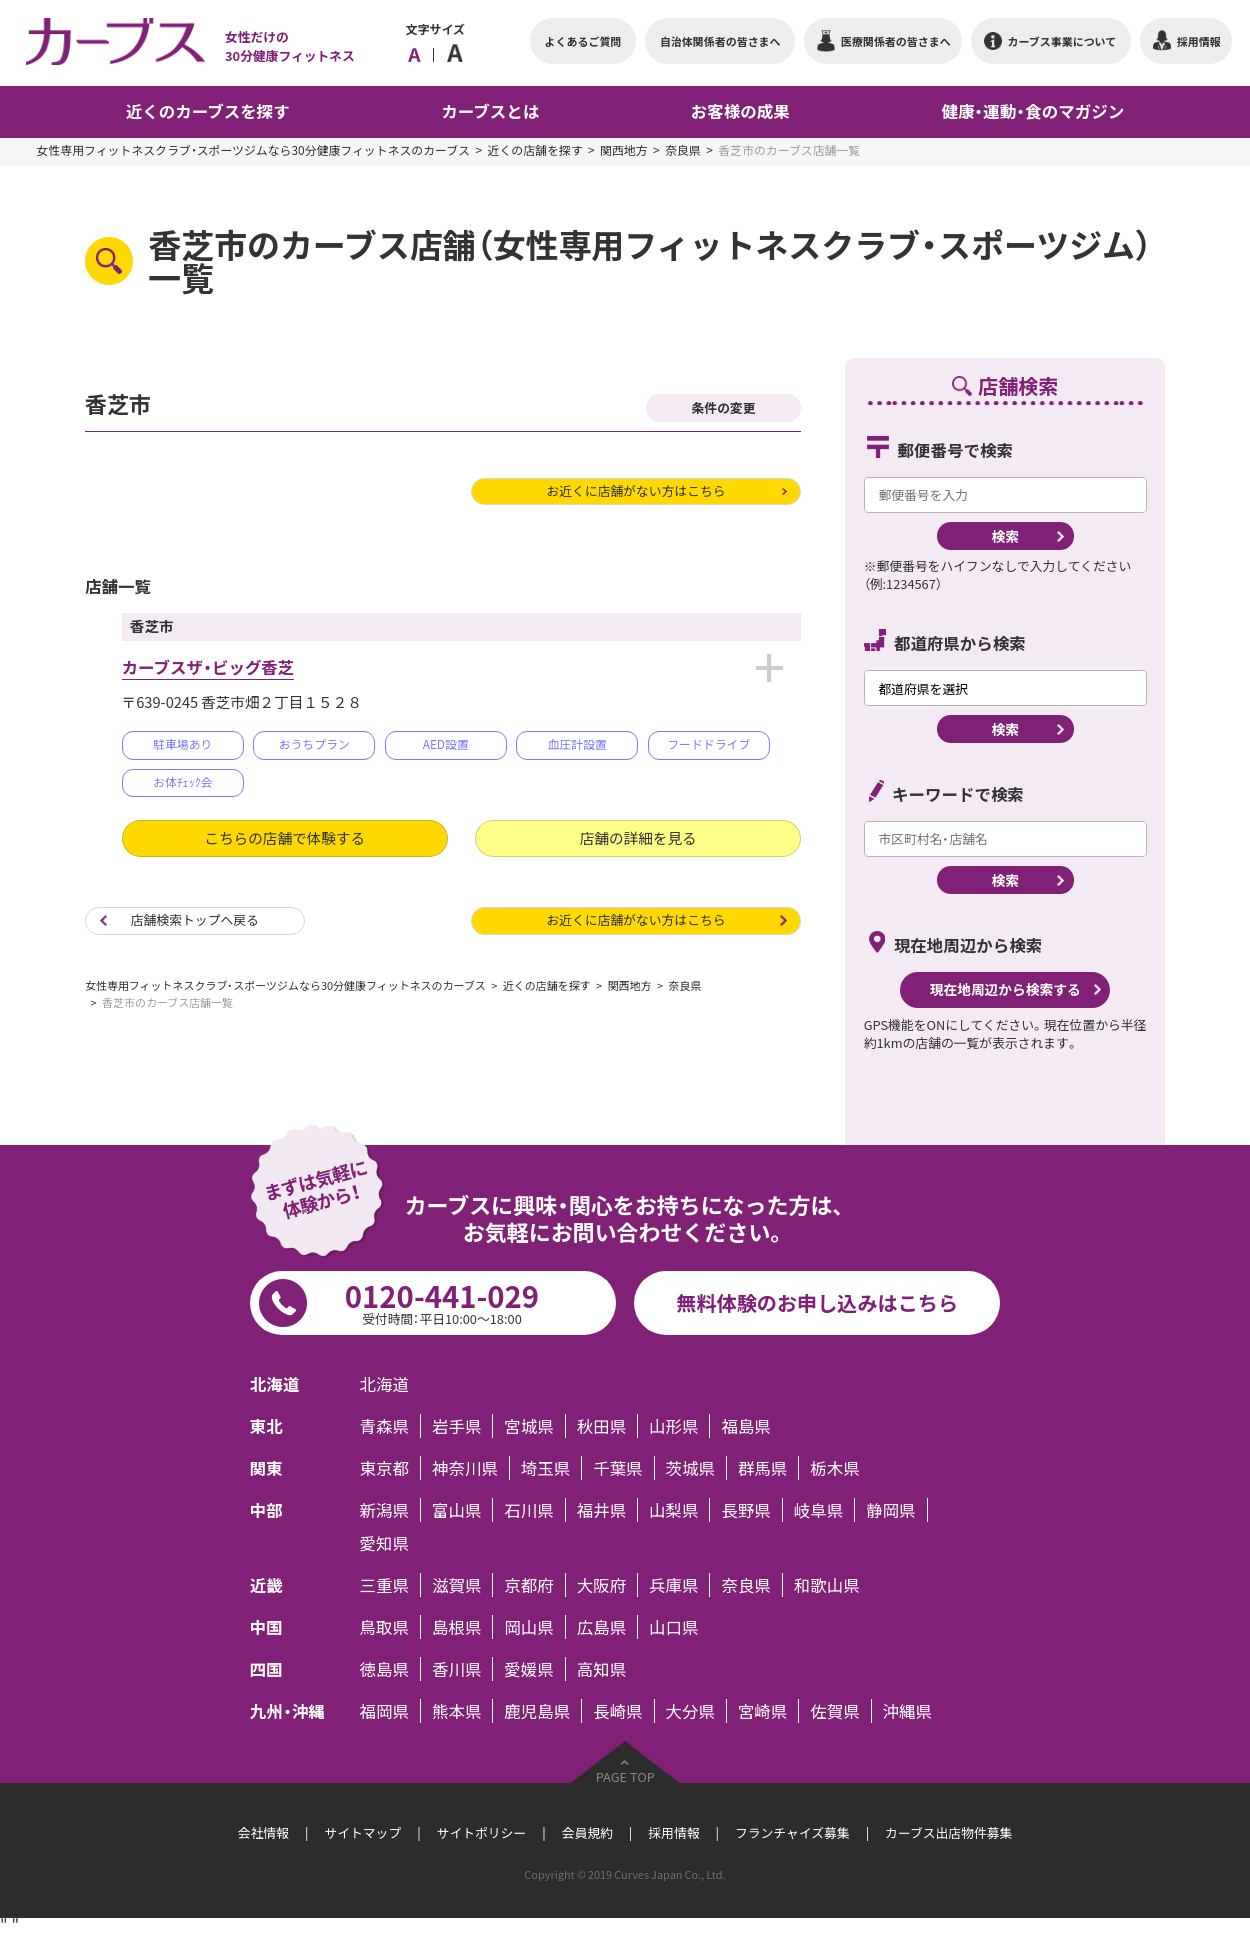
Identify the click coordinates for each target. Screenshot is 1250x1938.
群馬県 (762, 1468)
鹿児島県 (537, 1711)
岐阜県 (818, 1510)
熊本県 (456, 1711)
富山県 (456, 1510)
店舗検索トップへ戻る (195, 919)
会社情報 (263, 1832)
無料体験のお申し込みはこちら (817, 1302)
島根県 (456, 1627)
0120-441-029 (442, 1301)
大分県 (690, 1711)
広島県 (601, 1627)
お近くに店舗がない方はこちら (635, 490)
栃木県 (834, 1468)
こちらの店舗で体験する (284, 838)
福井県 (601, 1510)
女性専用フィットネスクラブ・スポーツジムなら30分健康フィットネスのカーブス (253, 150)
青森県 (384, 1426)
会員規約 (587, 1832)
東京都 (384, 1468)
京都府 (528, 1585)
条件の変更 (724, 407)
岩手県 (456, 1426)
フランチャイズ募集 (792, 1832)
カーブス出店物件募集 (948, 1832)
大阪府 (601, 1585)
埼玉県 (545, 1468)
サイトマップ (362, 1832)
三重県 (384, 1585)
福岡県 (384, 1711)
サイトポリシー (482, 1832)
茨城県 (690, 1468)
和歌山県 (827, 1585)
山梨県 (673, 1510)
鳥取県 (384, 1627)
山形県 (673, 1426)
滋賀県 (456, 1585)
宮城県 (528, 1426)
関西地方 (624, 150)
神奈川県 (465, 1468)
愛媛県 (528, 1669)
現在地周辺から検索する (1005, 989)
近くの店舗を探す (535, 150)
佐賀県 (834, 1711)
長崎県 (617, 1711)
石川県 (528, 1510)
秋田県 (601, 1426)
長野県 (745, 1510)
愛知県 (384, 1543)
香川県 (456, 1669)
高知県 (601, 1669)
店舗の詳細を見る (638, 838)
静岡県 (890, 1510)
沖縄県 (907, 1711)
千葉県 (617, 1468)
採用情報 (673, 1832)
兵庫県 (673, 1585)
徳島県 (384, 1669)
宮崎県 (762, 1711)
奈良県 (683, 150)
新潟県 (384, 1510)
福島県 (745, 1426)
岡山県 (528, 1627)
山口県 (673, 1627)
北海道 (384, 1384)
